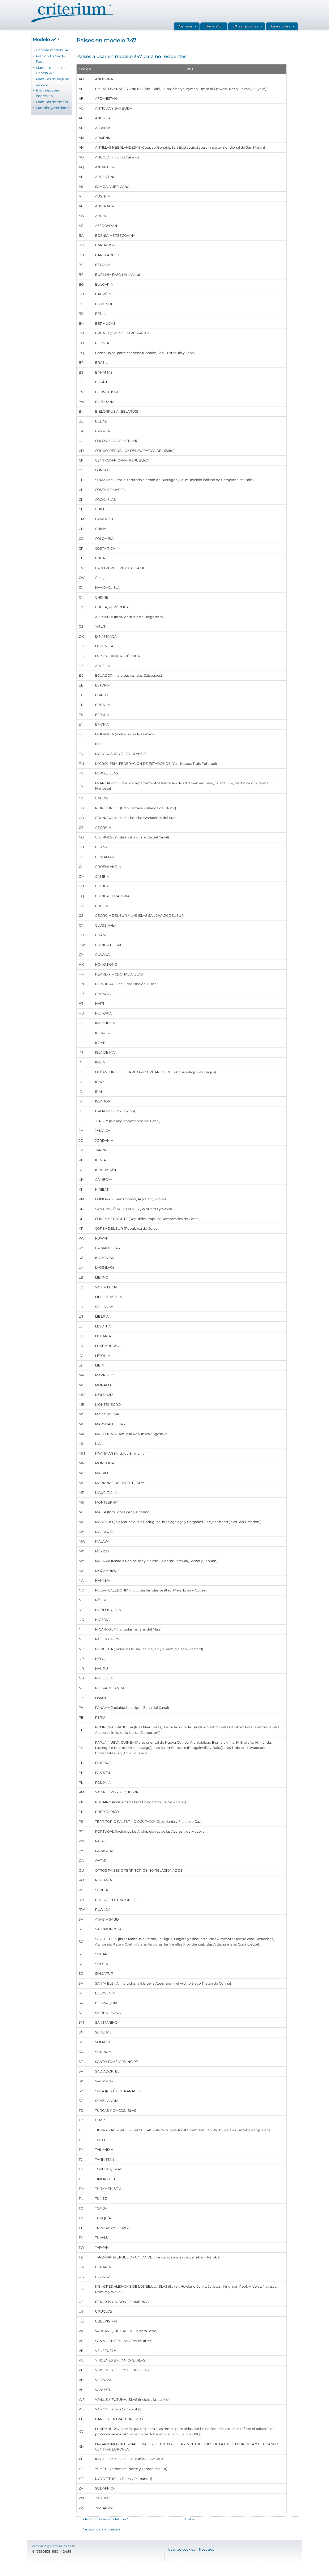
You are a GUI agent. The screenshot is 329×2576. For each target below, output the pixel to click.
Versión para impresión (102, 2529)
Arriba (189, 2519)
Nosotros (206, 2549)
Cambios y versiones (53, 108)
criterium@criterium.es (53, 2546)
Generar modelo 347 (53, 50)
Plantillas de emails (52, 102)
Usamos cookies (181, 2549)
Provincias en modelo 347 (105, 2519)
